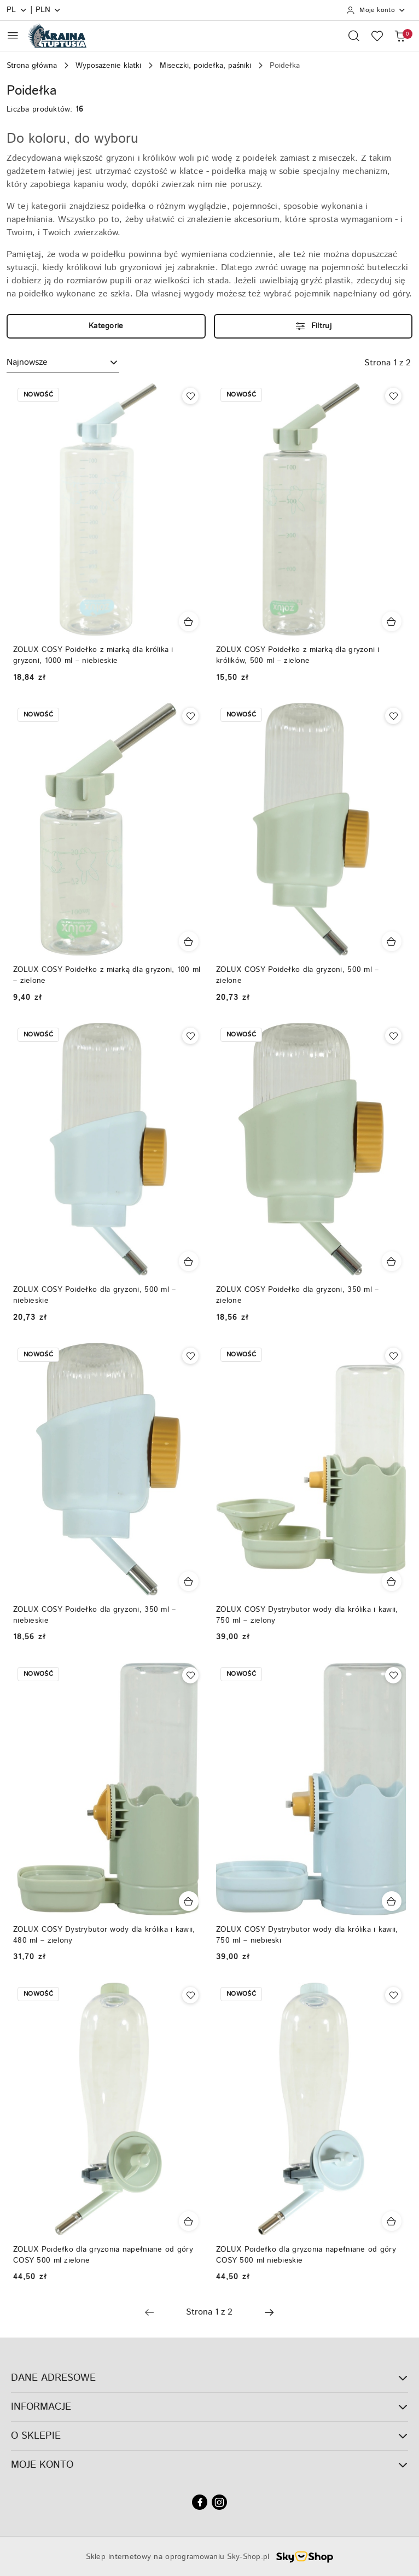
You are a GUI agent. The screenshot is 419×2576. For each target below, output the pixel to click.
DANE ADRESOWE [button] (209, 2378)
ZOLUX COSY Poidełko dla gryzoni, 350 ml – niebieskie (94, 1615)
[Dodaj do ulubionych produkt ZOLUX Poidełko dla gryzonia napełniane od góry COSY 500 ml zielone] (190, 1995)
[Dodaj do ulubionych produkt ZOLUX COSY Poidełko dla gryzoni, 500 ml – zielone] (393, 716)
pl (17, 9)
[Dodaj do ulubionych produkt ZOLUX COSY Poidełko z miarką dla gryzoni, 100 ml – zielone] (190, 716)
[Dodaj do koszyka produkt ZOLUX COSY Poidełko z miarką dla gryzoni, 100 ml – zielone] (189, 941)
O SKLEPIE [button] (209, 2436)
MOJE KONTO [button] (209, 2465)
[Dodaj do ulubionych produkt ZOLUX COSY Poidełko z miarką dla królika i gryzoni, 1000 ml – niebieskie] (190, 396)
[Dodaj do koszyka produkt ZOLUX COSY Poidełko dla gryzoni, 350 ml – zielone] (391, 1261)
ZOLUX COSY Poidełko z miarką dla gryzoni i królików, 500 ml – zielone (298, 655)
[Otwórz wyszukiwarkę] (354, 35)
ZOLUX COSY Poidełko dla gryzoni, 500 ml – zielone (297, 975)
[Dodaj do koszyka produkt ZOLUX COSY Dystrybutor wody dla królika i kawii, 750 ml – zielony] (391, 1581)
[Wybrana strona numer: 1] (209, 2312)
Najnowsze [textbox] (27, 362)
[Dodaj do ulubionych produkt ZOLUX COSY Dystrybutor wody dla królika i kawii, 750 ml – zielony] (393, 1356)
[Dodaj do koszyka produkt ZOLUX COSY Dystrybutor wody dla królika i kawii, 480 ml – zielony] (189, 1901)
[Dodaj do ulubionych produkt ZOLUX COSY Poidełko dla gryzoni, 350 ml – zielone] (393, 1036)
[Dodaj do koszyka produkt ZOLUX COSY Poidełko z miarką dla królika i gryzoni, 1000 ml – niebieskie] (189, 621)
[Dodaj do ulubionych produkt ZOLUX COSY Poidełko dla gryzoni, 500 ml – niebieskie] (190, 1036)
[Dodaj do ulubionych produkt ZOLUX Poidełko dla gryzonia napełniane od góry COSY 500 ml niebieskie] (393, 1995)
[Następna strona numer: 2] (269, 2312)
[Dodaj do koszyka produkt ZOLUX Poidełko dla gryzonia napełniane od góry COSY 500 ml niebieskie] (391, 2221)
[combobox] (63, 363)
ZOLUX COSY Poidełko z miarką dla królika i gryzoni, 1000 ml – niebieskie (93, 655)
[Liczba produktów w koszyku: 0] (400, 35)
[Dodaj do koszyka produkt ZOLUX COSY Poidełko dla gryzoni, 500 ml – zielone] (391, 941)
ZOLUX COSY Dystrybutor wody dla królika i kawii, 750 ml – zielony (307, 1615)
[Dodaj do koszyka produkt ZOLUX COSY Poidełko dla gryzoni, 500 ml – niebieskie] (189, 1261)
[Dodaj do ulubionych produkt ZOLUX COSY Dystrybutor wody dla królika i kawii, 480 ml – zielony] (190, 1675)
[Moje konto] (376, 10)
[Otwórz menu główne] (13, 35)
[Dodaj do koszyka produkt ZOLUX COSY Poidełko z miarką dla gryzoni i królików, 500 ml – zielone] (391, 621)
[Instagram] (219, 2502)
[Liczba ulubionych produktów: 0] (377, 35)
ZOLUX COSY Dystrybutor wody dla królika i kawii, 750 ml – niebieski (307, 1935)
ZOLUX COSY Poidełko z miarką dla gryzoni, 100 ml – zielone (106, 975)
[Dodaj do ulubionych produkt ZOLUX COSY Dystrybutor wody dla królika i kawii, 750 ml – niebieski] (393, 1675)
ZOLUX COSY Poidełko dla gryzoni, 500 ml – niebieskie (94, 1295)
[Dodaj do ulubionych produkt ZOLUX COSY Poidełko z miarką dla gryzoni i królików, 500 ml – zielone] (393, 396)
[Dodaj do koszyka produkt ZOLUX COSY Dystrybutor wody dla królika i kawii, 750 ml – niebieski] (391, 1901)
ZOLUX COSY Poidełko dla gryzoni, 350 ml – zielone (297, 1295)
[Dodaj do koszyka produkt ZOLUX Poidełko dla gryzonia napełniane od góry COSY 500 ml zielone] (189, 2221)
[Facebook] (199, 2502)
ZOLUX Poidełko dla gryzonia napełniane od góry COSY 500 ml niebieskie (306, 2255)
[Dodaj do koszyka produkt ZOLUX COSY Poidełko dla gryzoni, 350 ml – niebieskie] (189, 1581)
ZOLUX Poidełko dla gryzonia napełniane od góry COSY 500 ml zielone (103, 2255)
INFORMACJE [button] (209, 2407)
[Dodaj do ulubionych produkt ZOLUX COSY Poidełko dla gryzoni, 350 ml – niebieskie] (190, 1356)
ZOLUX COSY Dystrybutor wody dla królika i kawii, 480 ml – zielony (104, 1935)
